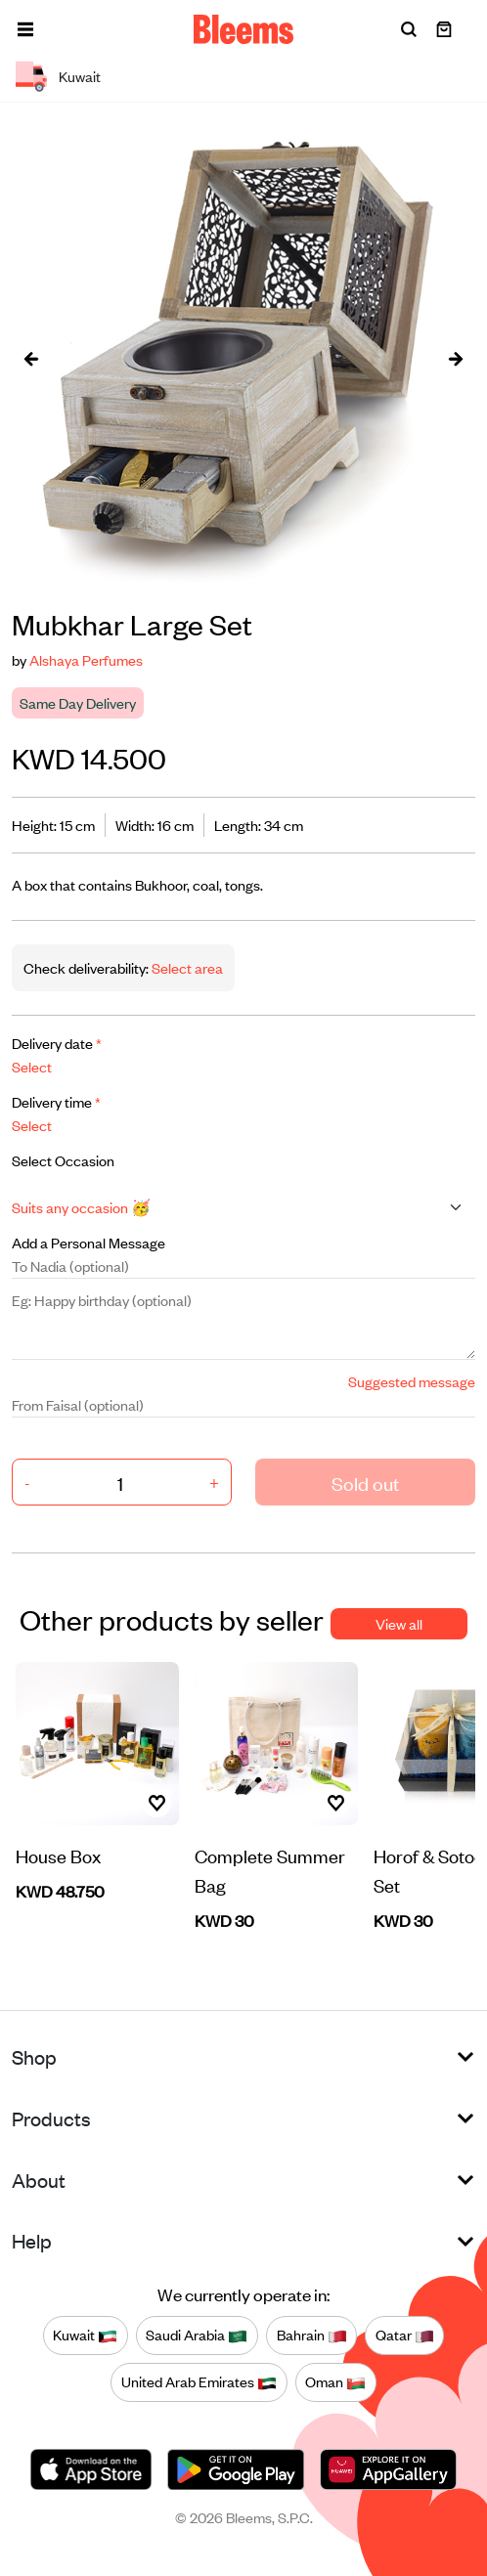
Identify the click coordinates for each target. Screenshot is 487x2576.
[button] (25, 29)
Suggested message (411, 1381)
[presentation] (31, 358)
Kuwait (85, 2334)
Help (32, 2240)
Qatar (405, 2334)
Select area (186, 967)
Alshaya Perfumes (86, 659)
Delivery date (57, 1042)
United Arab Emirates (199, 2381)
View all (399, 1623)
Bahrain (312, 2334)
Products (51, 2118)
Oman (335, 2381)
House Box (58, 1855)
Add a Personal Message (88, 1242)
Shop (34, 2056)
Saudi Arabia (196, 2334)
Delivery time (56, 1101)
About (39, 2179)
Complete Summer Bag (270, 1870)
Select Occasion (63, 1160)
